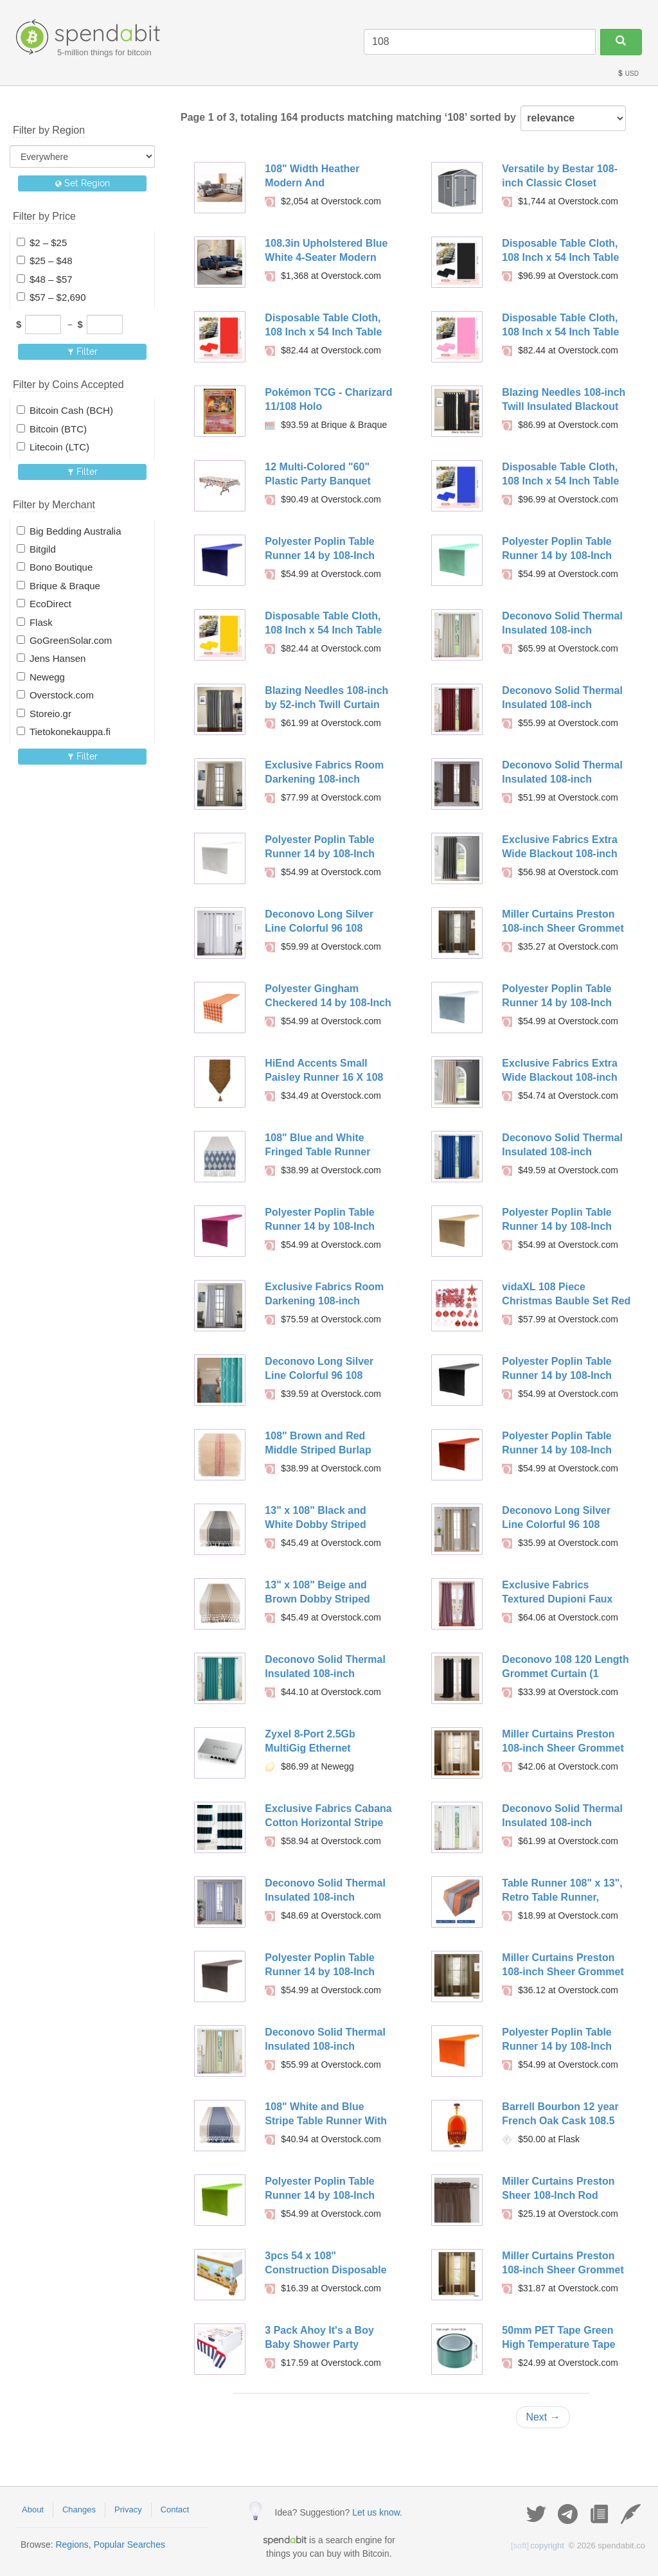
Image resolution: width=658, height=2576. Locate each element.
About (33, 2509)
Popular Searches (129, 2544)
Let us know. (377, 2512)
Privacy (128, 2509)
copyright (537, 2545)
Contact (175, 2509)
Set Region (82, 183)
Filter (82, 351)
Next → (543, 2417)
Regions (71, 2544)
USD (628, 73)
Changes (79, 2509)
